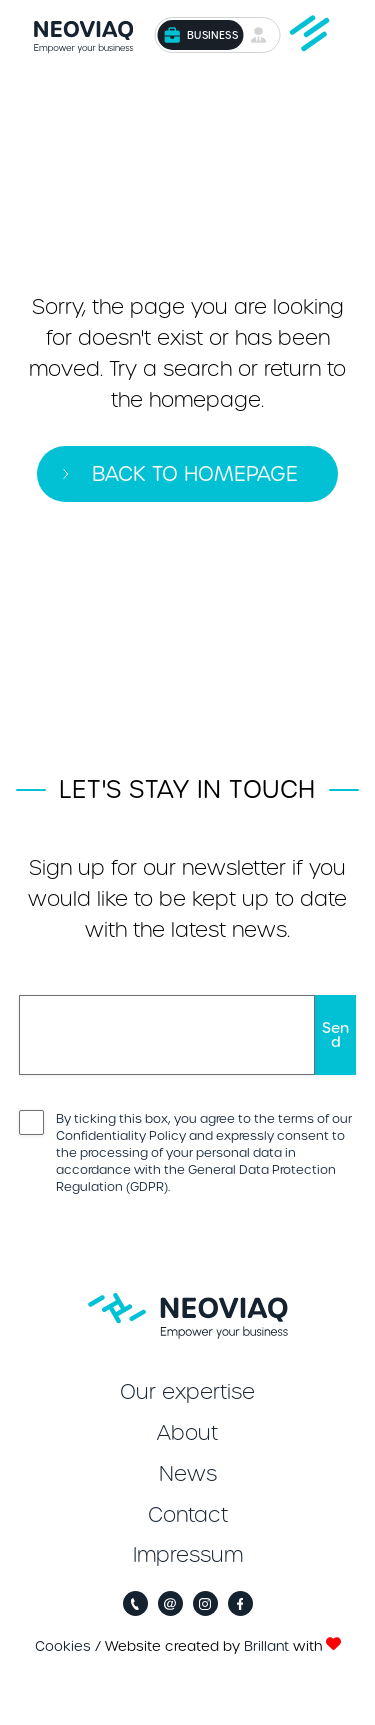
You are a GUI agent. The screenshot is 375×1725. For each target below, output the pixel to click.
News (188, 1474)
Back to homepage (195, 474)
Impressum (188, 1555)
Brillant (266, 1646)
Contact (188, 1515)
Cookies (63, 1646)
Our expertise (187, 1392)
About (187, 1433)
